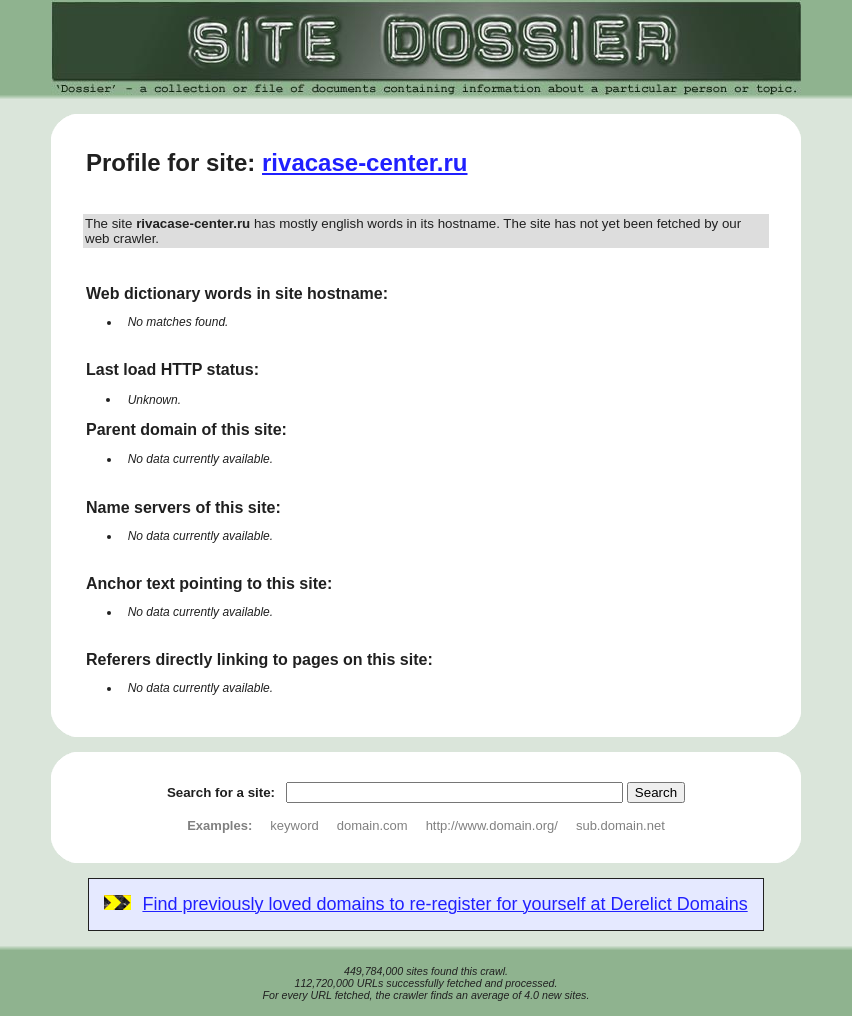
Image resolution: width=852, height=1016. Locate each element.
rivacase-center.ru (364, 162)
